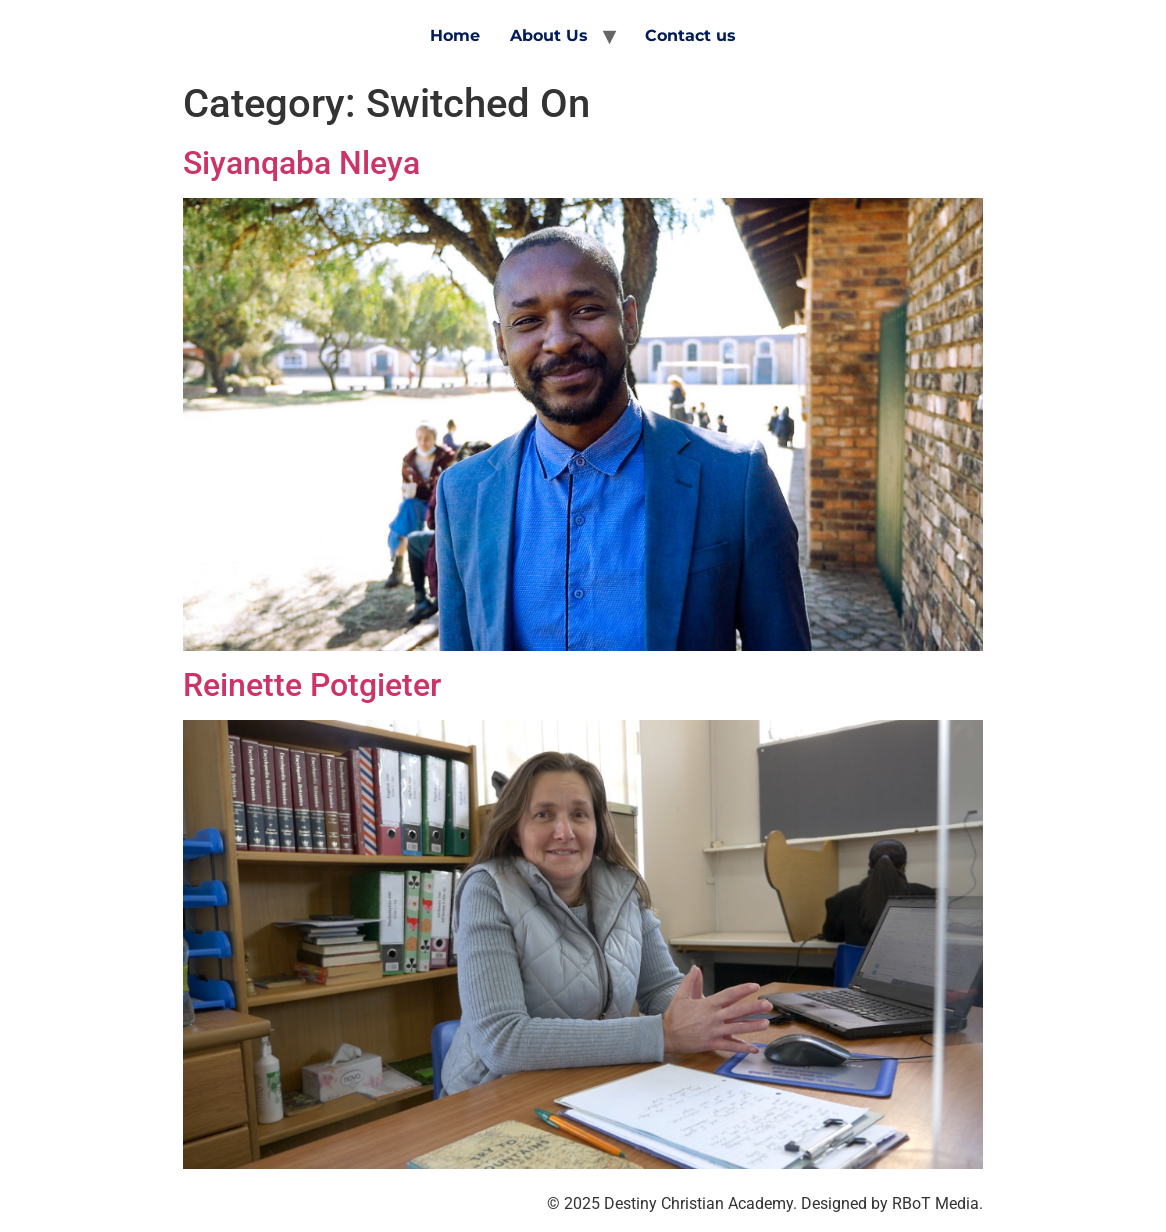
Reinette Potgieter (312, 685)
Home (455, 35)
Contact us (690, 35)
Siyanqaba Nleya (301, 163)
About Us (549, 35)
